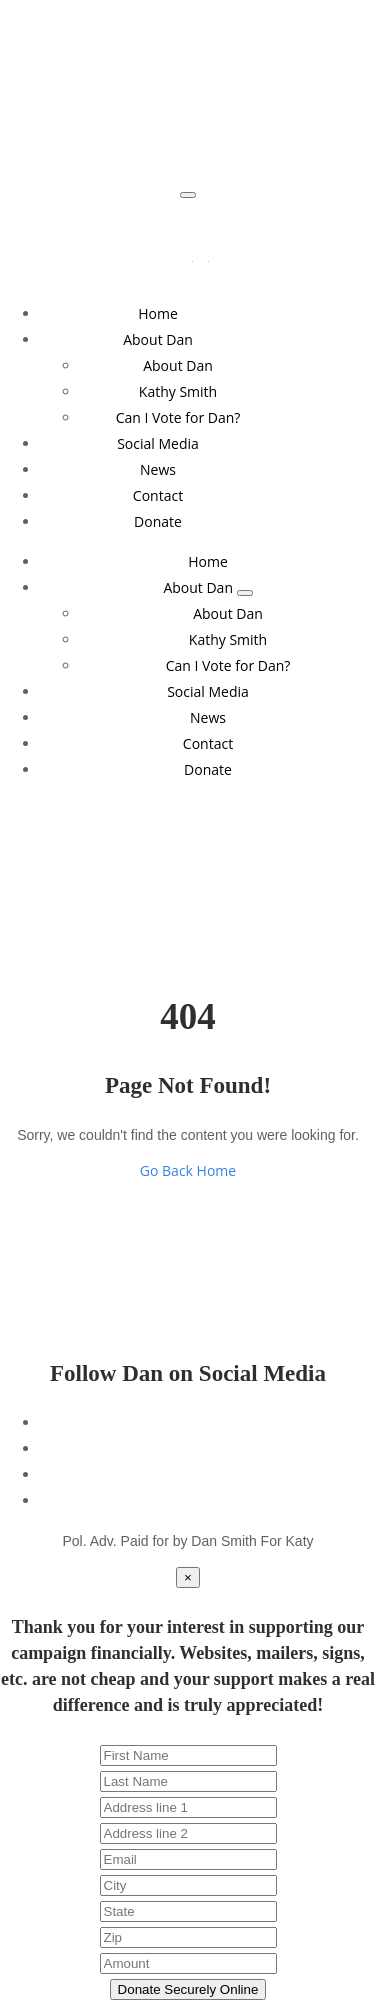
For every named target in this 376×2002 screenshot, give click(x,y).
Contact (158, 495)
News (158, 469)
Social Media (158, 443)
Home (158, 313)
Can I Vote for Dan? (178, 417)
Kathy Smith (178, 391)
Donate (158, 521)
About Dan (158, 339)
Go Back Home (188, 1170)
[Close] (188, 1577)
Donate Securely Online (188, 1989)
